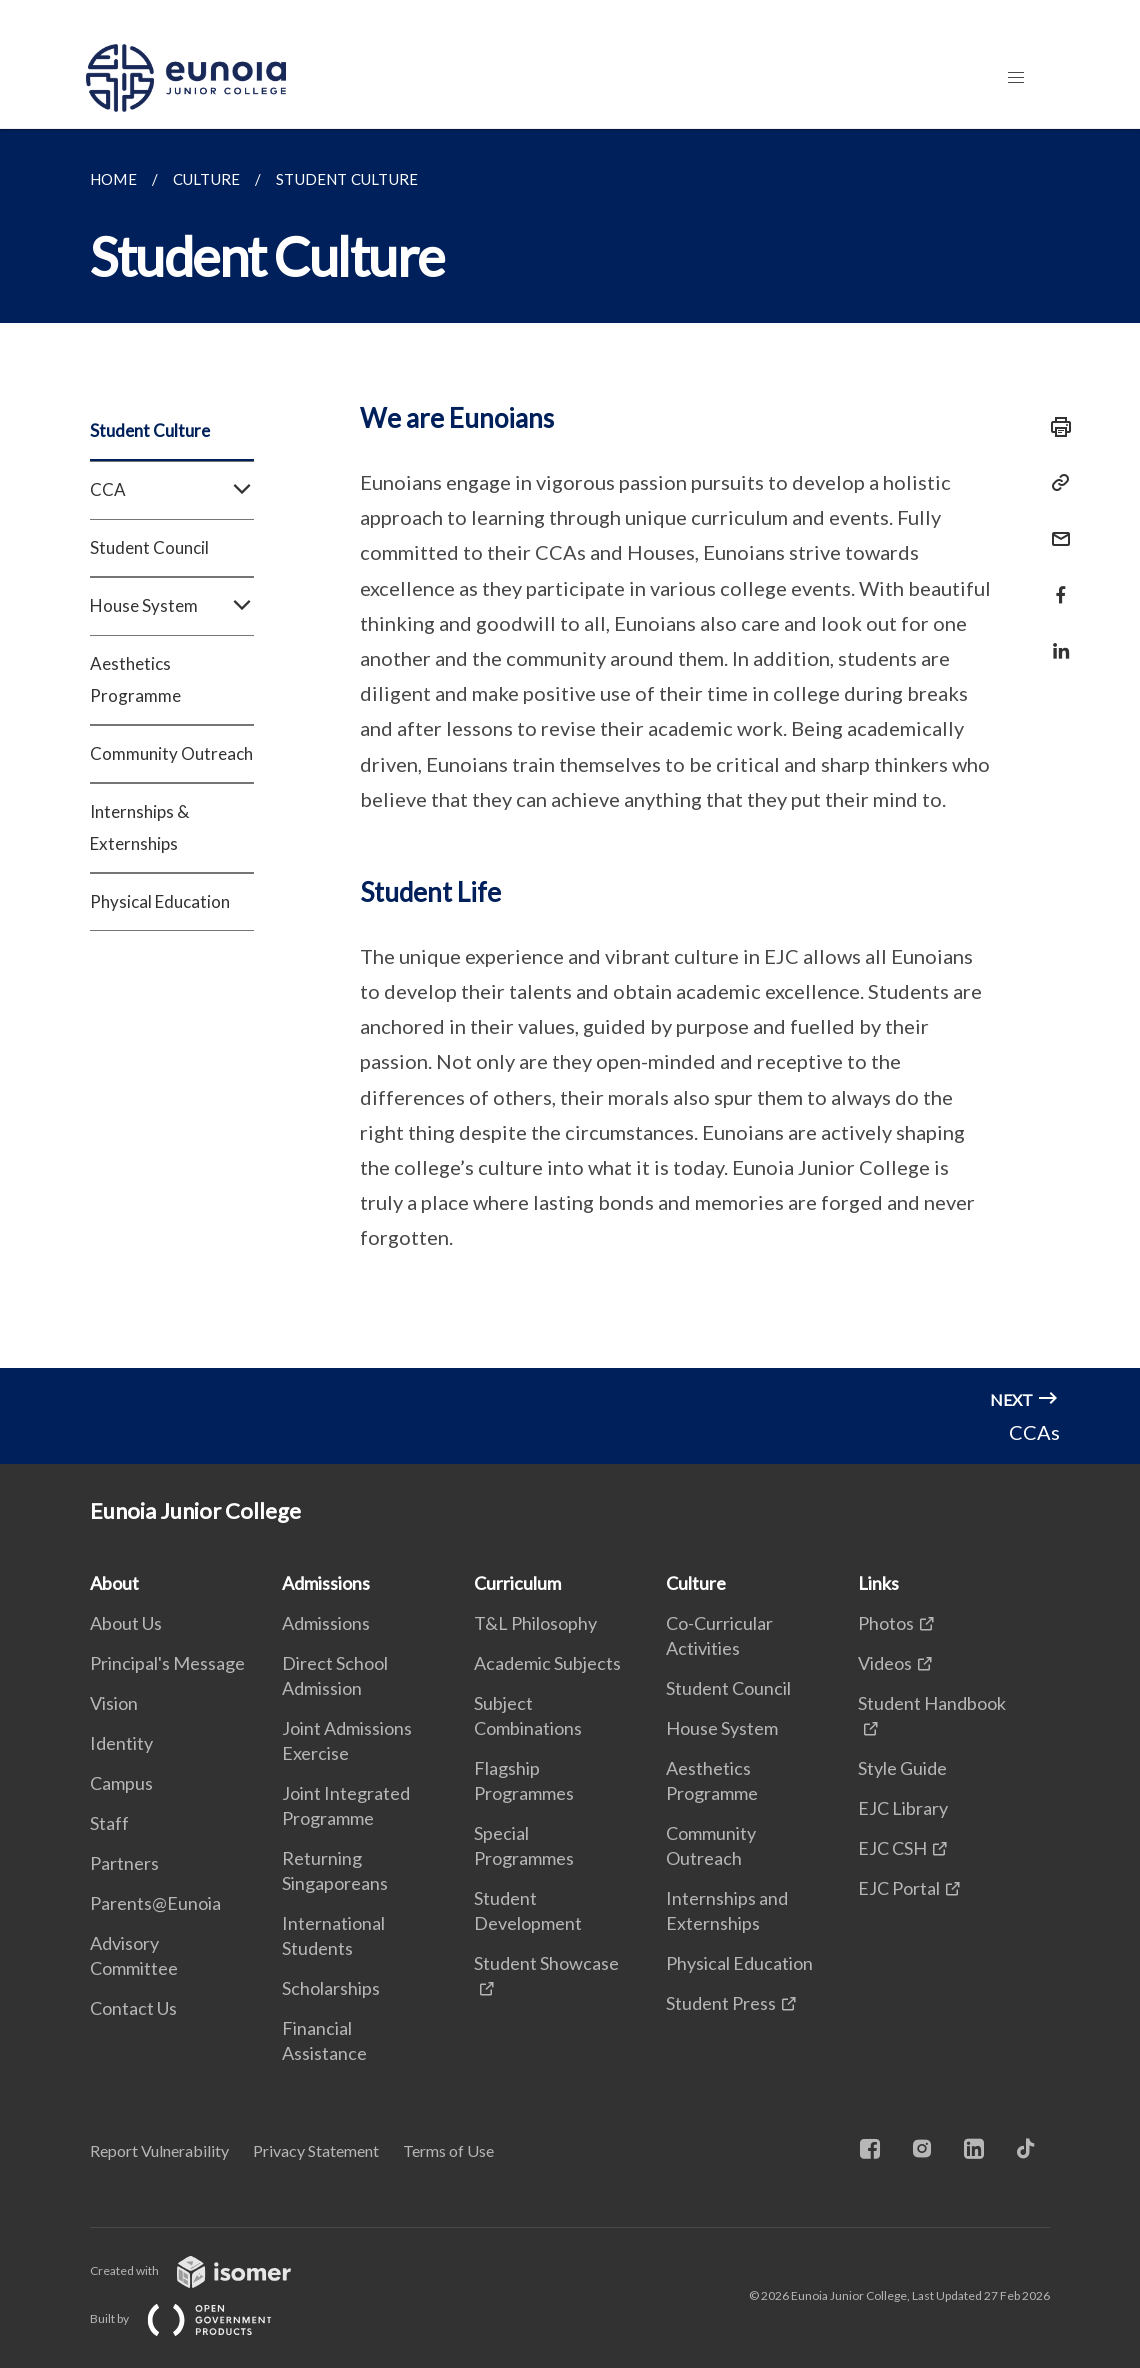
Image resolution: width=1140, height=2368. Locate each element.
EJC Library (903, 1808)
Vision (114, 1703)
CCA (172, 490)
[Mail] (1055, 526)
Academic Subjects (547, 1663)
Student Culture (150, 430)
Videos (885, 1663)
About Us (126, 1623)
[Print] (1055, 427)
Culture (696, 1583)
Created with (206, 2270)
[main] (570, 748)
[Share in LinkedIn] (1055, 638)
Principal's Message (167, 1663)
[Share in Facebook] (1055, 582)
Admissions (326, 1583)
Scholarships (331, 1988)
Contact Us (133, 2008)
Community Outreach (171, 753)
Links (878, 1583)
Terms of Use (448, 2150)
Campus (121, 1783)
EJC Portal (899, 1888)
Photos (886, 1623)
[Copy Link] (1055, 483)
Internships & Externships (139, 827)
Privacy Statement (316, 2150)
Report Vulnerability (159, 2150)
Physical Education (160, 901)
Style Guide (902, 1768)
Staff (109, 1823)
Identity (121, 1743)
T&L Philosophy (535, 1623)
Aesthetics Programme (135, 679)
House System (172, 606)
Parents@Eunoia (155, 1903)
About (114, 1583)
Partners (124, 1863)
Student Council (149, 547)
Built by (197, 2318)
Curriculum (517, 1583)
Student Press (721, 2003)
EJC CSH (892, 1848)
